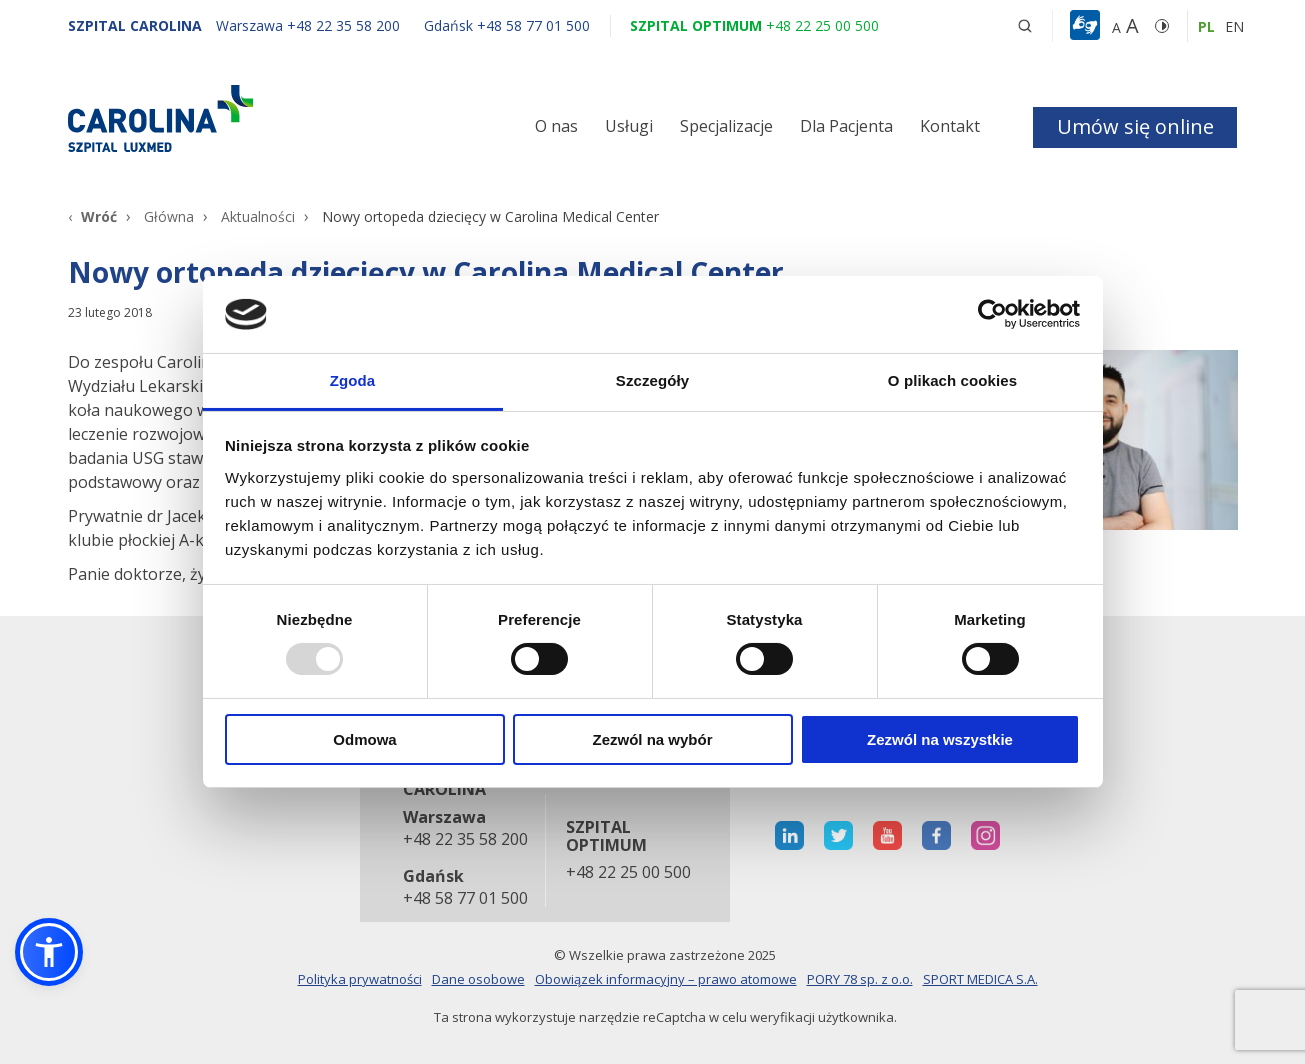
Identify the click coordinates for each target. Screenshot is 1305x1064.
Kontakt (950, 126)
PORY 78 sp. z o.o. (860, 979)
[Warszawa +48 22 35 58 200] (310, 25)
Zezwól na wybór (652, 739)
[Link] (253, 118)
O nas (556, 126)
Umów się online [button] (1135, 126)
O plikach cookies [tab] (952, 380)
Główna (169, 216)
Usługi (629, 126)
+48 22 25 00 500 (628, 873)
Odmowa (364, 739)
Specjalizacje (726, 126)
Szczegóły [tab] (652, 380)
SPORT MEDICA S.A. (980, 979)
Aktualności (258, 216)
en (1234, 26)
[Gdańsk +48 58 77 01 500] (497, 25)
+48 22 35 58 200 (464, 840)
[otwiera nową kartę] (789, 835)
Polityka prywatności (360, 979)
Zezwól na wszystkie (940, 739)
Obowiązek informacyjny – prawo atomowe (666, 979)
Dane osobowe (478, 979)
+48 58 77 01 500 (464, 899)
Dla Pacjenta (846, 126)
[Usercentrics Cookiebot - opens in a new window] (992, 314)
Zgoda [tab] (353, 380)
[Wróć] (92, 216)
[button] (1087, 26)
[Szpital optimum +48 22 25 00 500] (754, 25)
